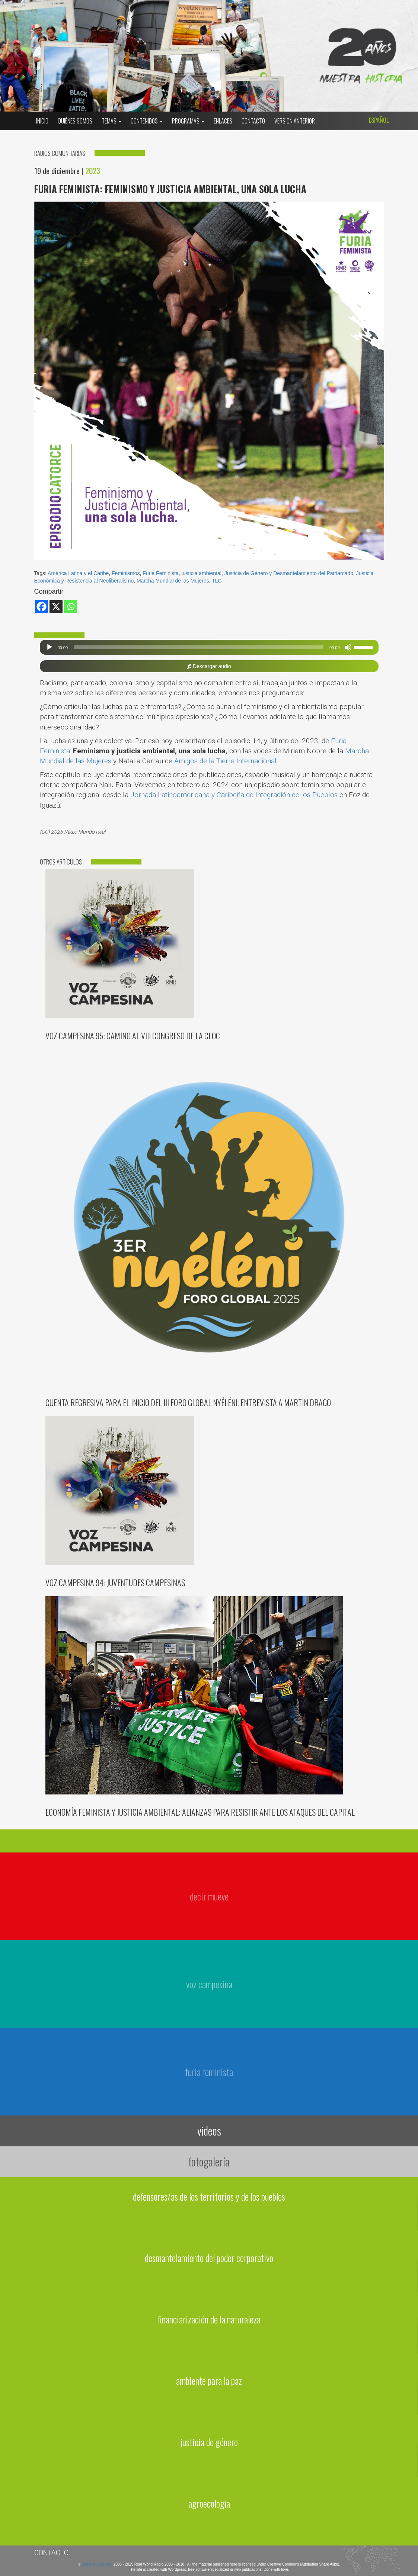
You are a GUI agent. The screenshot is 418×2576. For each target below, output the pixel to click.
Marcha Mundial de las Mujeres (173, 581)
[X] (56, 606)
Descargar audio (209, 666)
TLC (216, 581)
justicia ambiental (201, 573)
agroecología (209, 2503)
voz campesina (209, 1984)
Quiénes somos (75, 120)
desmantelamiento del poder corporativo (209, 2258)
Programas (188, 120)
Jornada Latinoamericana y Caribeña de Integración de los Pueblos (234, 794)
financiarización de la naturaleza (209, 2319)
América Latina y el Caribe (78, 573)
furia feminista (209, 2072)
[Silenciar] (348, 647)
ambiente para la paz (209, 2380)
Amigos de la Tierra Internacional (225, 761)
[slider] (198, 647)
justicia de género (209, 2442)
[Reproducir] (49, 647)
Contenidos (147, 120)
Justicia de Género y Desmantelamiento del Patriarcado (288, 573)
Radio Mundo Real (98, 2564)
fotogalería (209, 2161)
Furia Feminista (160, 573)
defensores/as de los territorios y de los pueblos (209, 2196)
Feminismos (126, 573)
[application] (209, 647)
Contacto (253, 120)
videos (209, 2130)
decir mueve (209, 1896)
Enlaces (223, 120)
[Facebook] (41, 606)
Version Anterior (294, 120)
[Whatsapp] (70, 606)
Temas (111, 120)
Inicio (42, 120)
